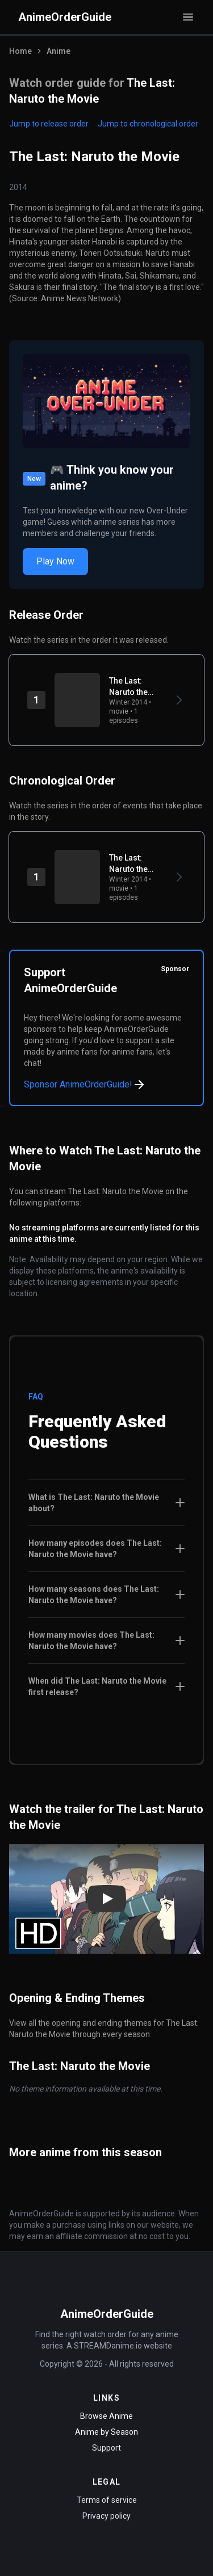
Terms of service (107, 2500)
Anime (58, 51)
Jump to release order (49, 123)
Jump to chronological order (148, 123)
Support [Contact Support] (106, 2447)
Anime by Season (106, 2431)
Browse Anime (106, 2416)
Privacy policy (106, 2515)
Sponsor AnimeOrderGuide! (85, 1084)
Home (20, 51)
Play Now (55, 561)
